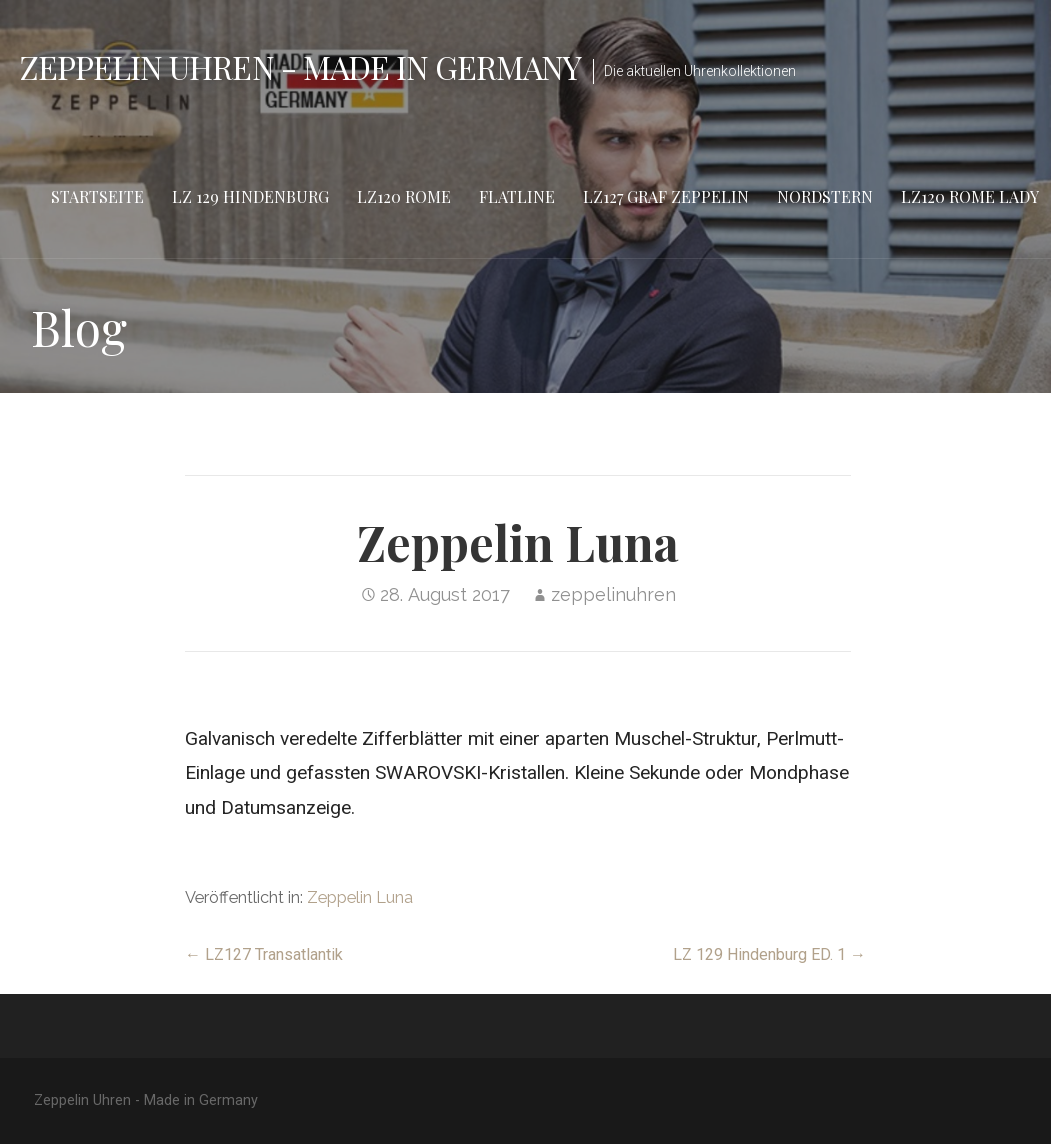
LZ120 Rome (404, 196)
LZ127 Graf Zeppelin (666, 196)
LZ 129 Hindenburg (250, 196)
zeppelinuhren (613, 594)
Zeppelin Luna (360, 897)
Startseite (97, 196)
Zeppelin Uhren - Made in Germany (300, 66)
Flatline (517, 196)
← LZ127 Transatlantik (264, 954)
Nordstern (825, 196)
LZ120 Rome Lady (970, 196)
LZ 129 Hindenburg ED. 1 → (769, 954)
